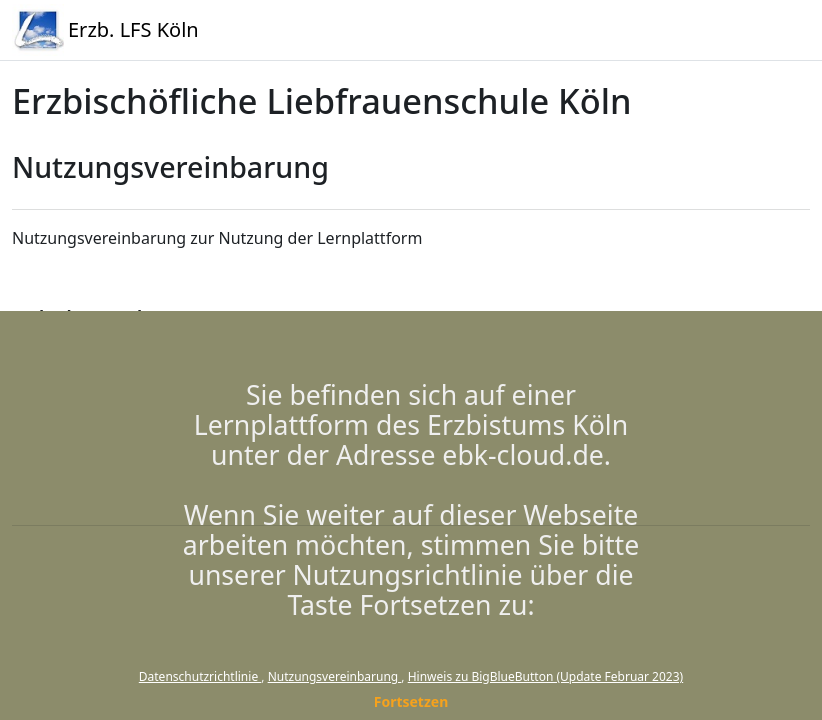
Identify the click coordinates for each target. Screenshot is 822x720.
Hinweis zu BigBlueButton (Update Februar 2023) (545, 676)
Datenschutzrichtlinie (200, 676)
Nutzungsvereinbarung (335, 676)
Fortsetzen (411, 701)
